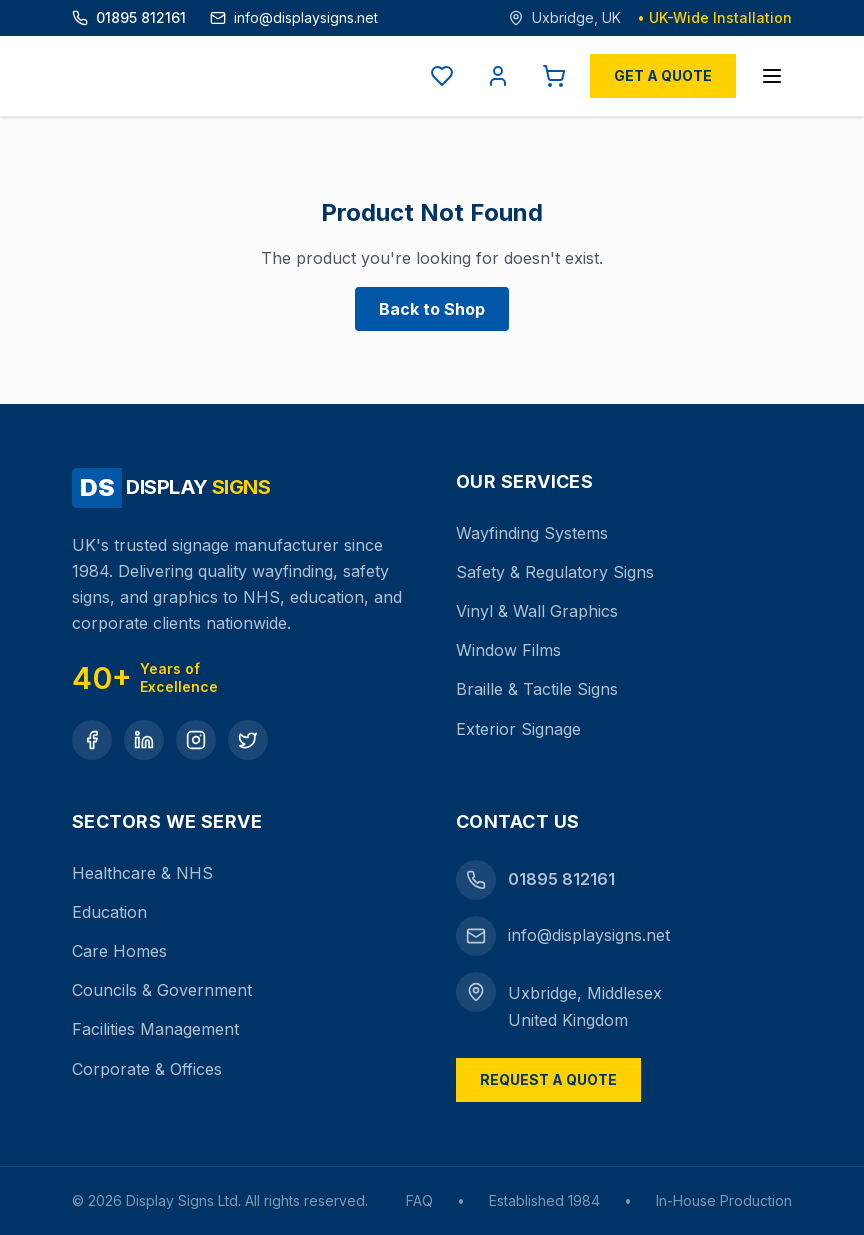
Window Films (508, 650)
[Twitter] (248, 740)
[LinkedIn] (144, 740)
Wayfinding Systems (532, 533)
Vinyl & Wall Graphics (537, 611)
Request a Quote (548, 1079)
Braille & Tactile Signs (537, 689)
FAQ (419, 1200)
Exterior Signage (518, 729)
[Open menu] (772, 76)
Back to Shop (432, 309)
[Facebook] (92, 740)
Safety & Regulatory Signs (555, 572)
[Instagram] (196, 740)
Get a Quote (663, 75)
